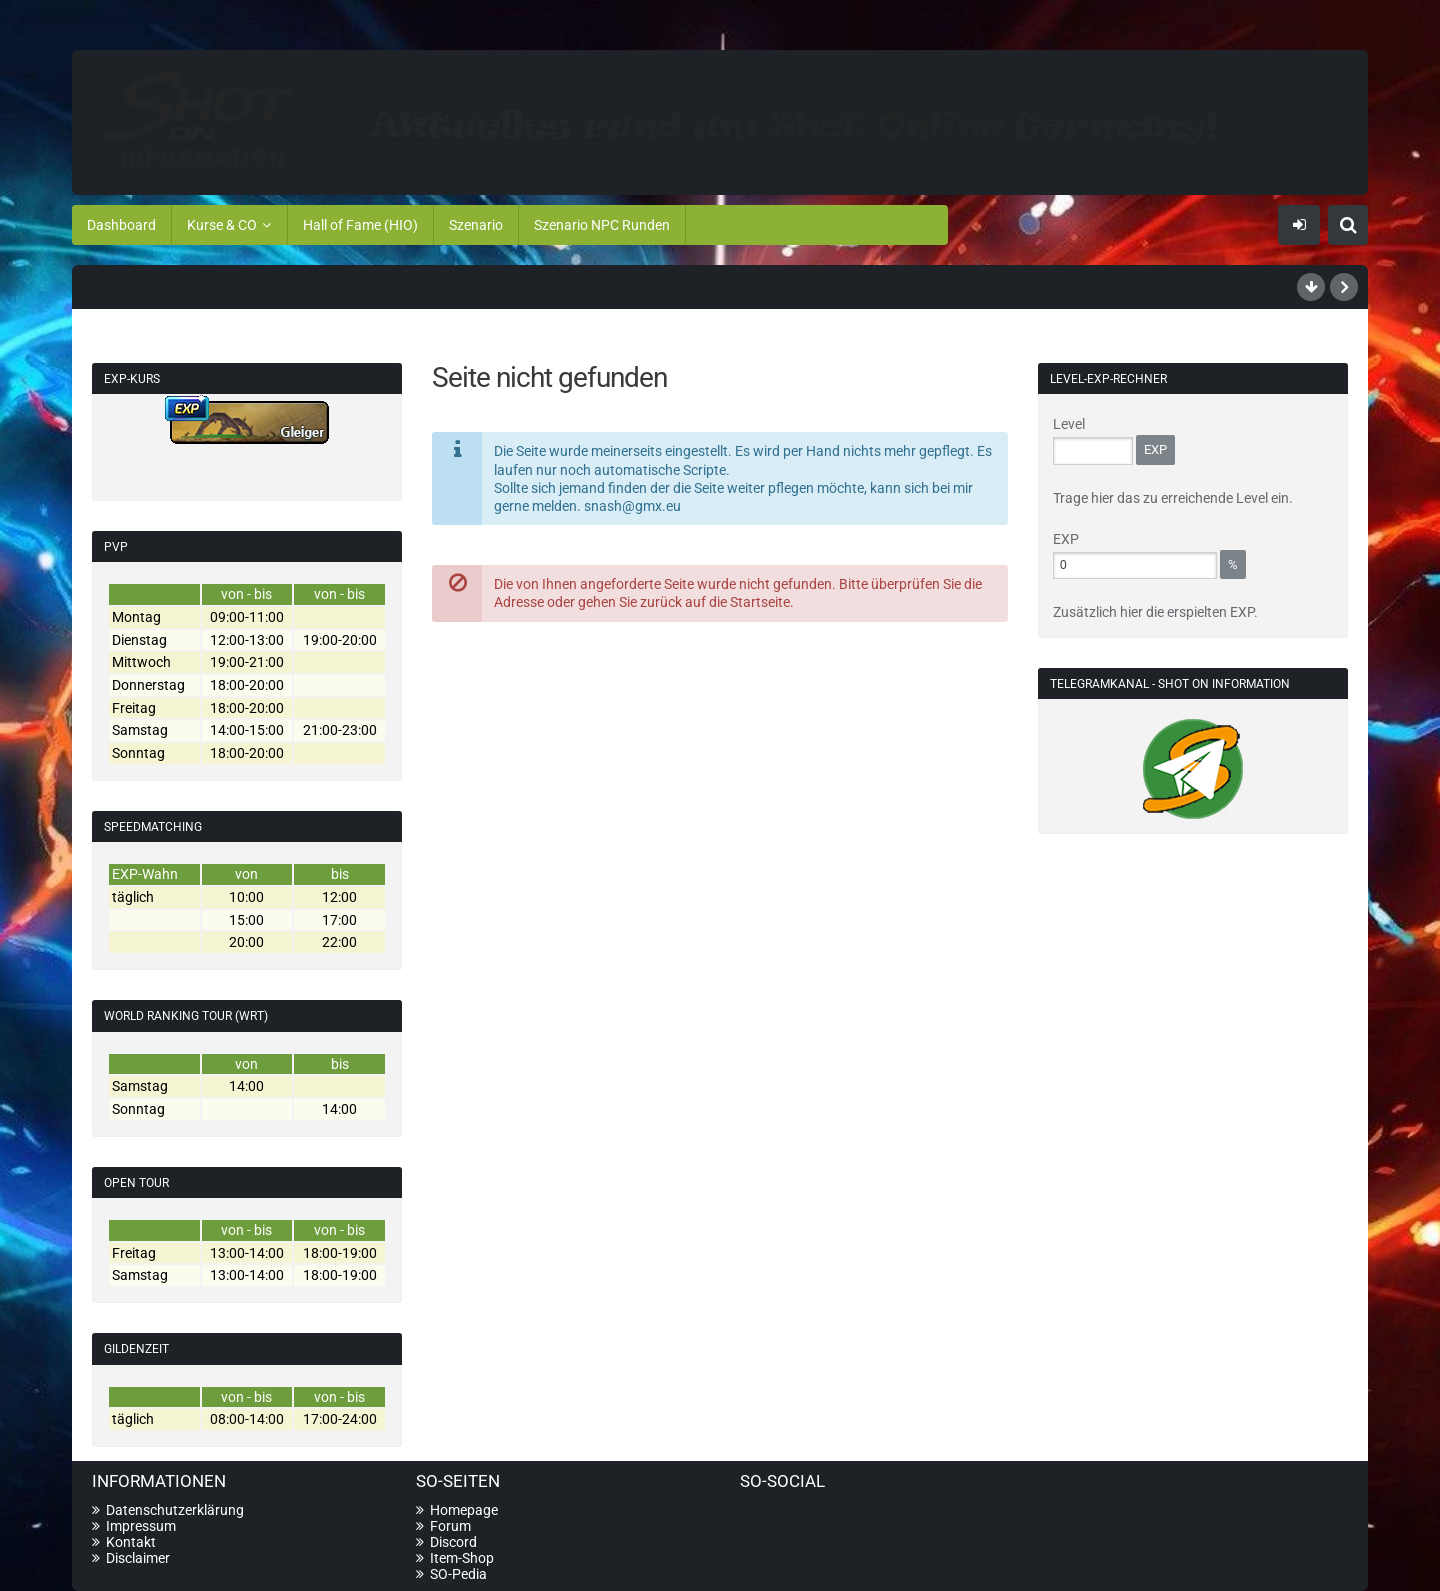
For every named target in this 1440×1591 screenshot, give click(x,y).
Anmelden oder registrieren (1299, 225)
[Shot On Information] (720, 118)
